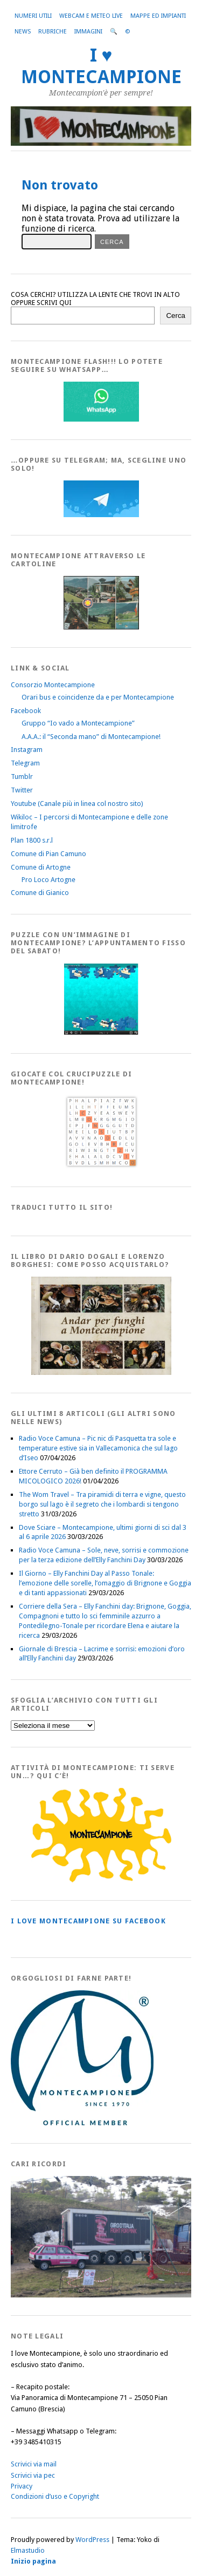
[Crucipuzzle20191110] (101, 1166)
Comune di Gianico (40, 893)
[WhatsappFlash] (101, 419)
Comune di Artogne (41, 867)
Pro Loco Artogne (48, 880)
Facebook (26, 711)
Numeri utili (33, 15)
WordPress (92, 2540)
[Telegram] (101, 515)
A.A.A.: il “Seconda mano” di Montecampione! (91, 737)
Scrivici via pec (33, 2475)
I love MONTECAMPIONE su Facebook (88, 1921)
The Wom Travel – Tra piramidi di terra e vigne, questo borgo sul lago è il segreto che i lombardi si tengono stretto (102, 1504)
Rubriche (52, 31)
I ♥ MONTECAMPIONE (101, 66)
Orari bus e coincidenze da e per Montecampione (98, 697)
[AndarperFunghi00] (101, 1372)
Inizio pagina (33, 2561)
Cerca (175, 315)
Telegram (25, 763)
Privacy (21, 2486)
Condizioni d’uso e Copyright (55, 2496)
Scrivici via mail (34, 2464)
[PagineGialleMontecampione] (101, 1880)
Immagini (88, 31)
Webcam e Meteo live (91, 15)
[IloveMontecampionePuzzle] (101, 1033)
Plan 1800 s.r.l (32, 840)
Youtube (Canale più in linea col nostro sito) (77, 803)
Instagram (27, 749)
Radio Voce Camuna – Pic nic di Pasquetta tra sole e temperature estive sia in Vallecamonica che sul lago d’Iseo (98, 1448)
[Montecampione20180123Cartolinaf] (101, 627)
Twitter (22, 790)
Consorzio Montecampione (53, 685)
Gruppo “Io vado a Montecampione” (78, 723)
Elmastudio (28, 2550)
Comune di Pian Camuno (48, 854)
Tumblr (22, 776)
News (23, 31)
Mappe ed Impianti (158, 15)
